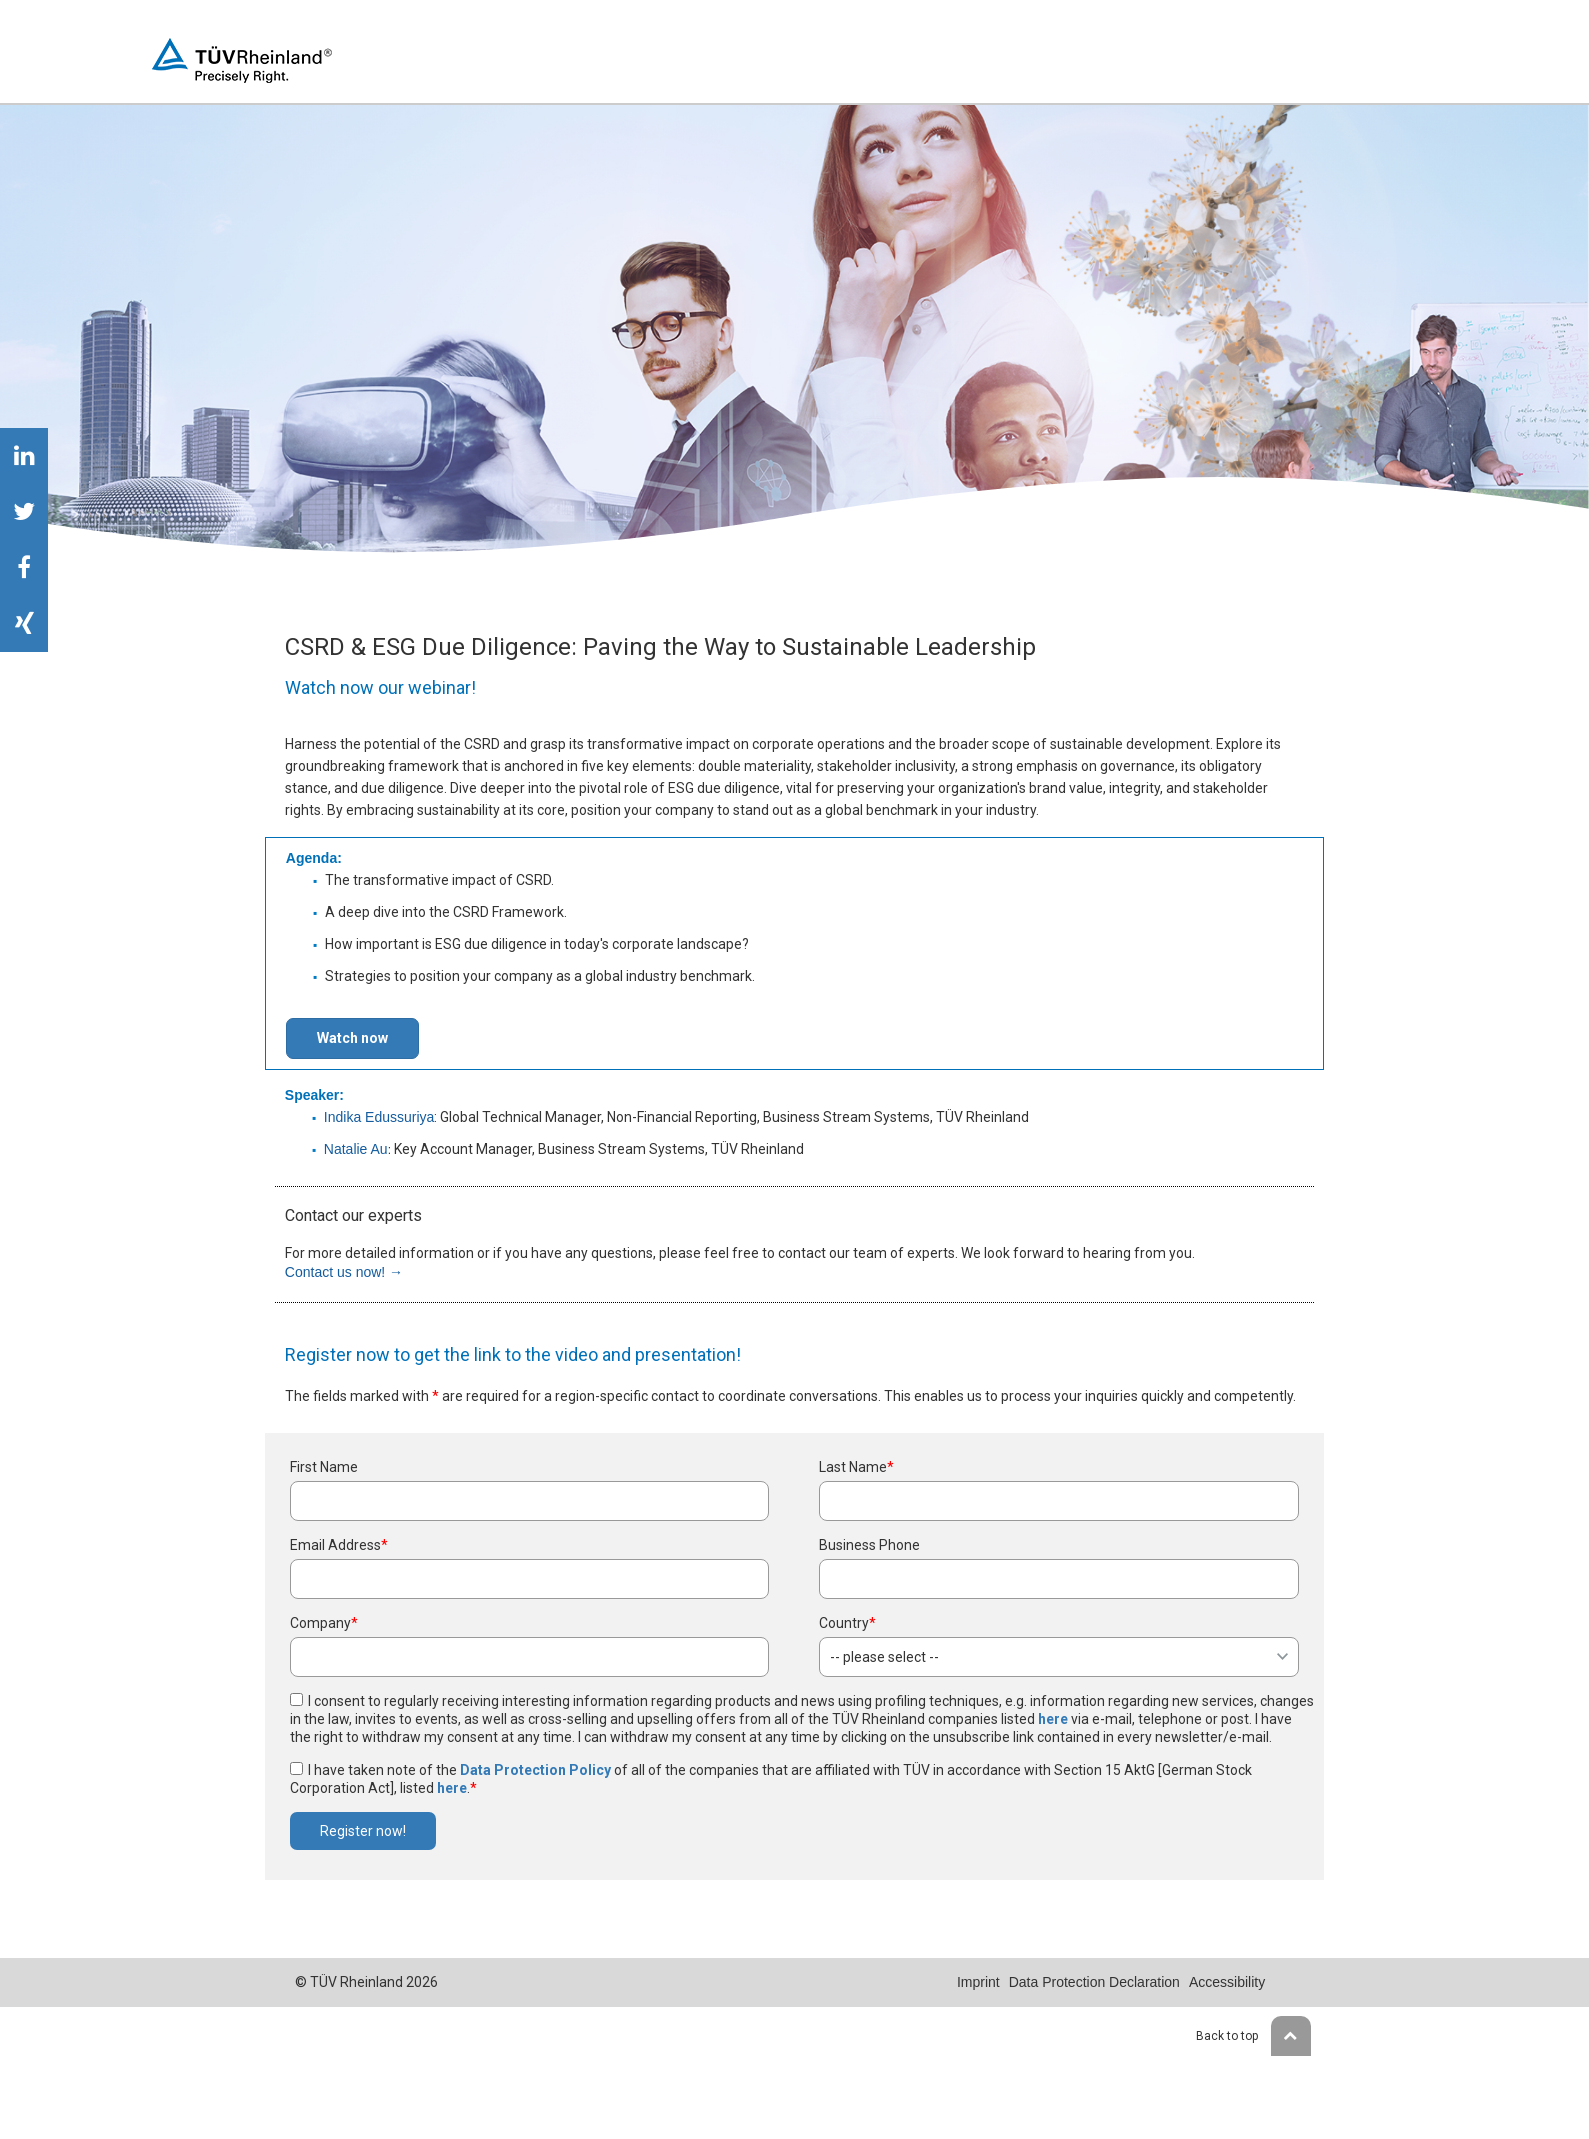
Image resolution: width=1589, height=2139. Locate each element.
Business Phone (869, 1545)
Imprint (978, 1982)
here (1053, 1719)
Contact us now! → (344, 1272)
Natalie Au (356, 1149)
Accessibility (1227, 1982)
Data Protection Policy (535, 1770)
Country (847, 1623)
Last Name (856, 1467)
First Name (324, 1467)
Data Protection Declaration (1094, 1982)
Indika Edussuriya (379, 1117)
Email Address (339, 1545)
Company (324, 1623)
